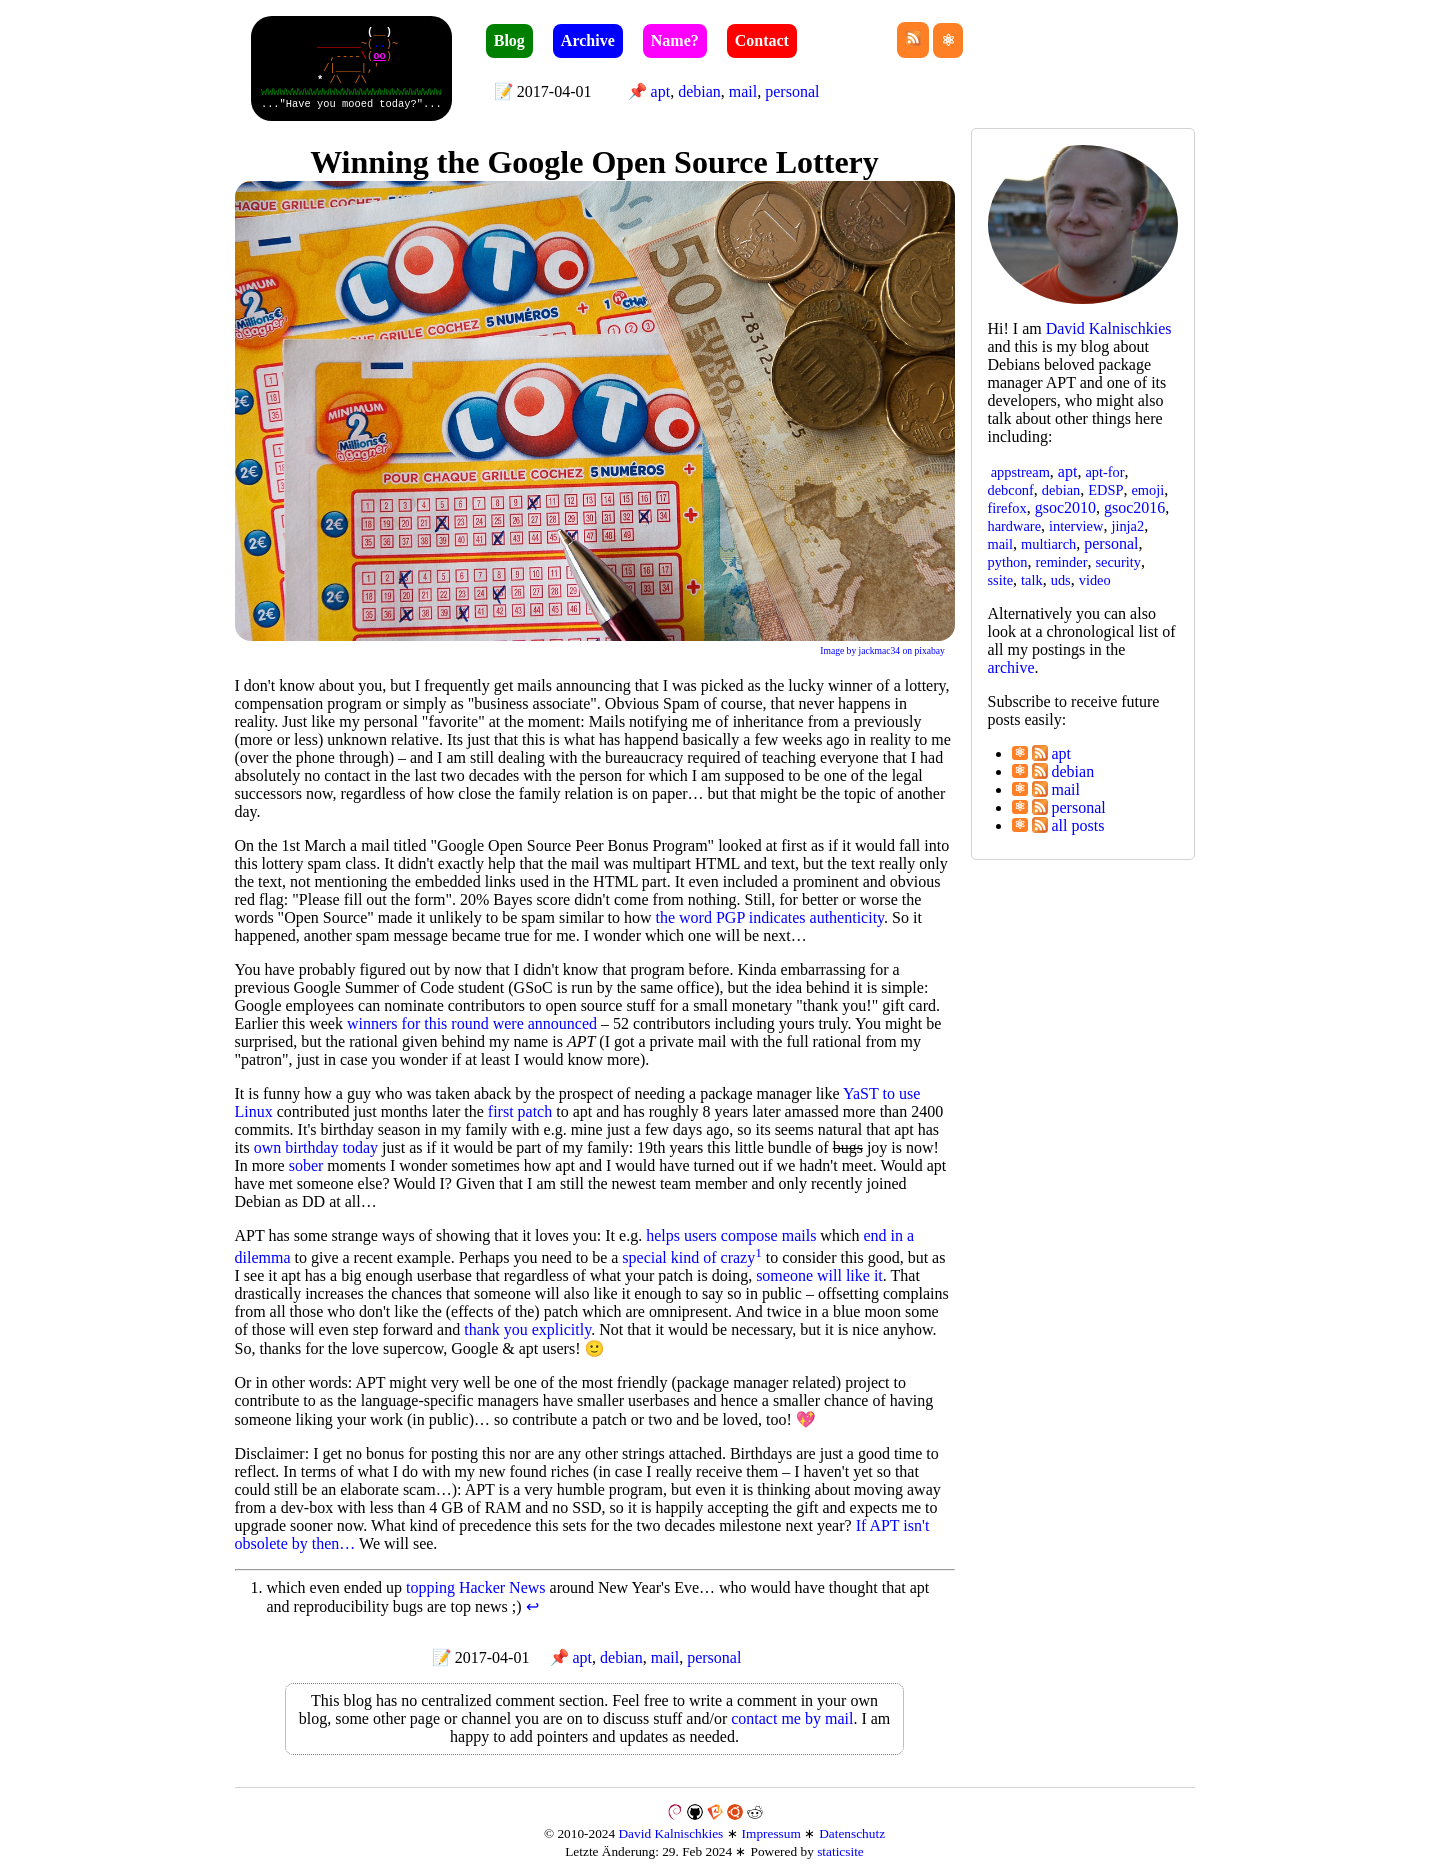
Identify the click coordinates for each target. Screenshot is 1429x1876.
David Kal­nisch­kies (1109, 328)
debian (699, 91)
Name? (675, 40)
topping (430, 1587)
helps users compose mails (731, 1235)
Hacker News (502, 1587)
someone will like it (819, 1275)
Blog (509, 40)
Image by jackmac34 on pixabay (882, 650)
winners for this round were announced (472, 1023)
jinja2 (1127, 526)
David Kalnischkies (670, 1833)
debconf (1011, 490)
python (1008, 562)
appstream (1020, 472)
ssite (1001, 580)
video (1095, 580)
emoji (1147, 490)
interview (1076, 526)
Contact (762, 40)
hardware (1015, 526)
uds (1061, 580)
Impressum (771, 1833)
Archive (588, 40)
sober (306, 1165)
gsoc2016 (1134, 507)
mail (743, 91)
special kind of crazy (688, 1257)
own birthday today (316, 1147)
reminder (1061, 562)
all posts (1068, 825)
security (1118, 562)
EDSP (1105, 490)
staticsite (840, 1851)
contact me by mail (792, 1718)
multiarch (1048, 544)
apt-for (1104, 472)
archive (1011, 667)
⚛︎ (1020, 753)
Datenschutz (852, 1833)
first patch (520, 1111)
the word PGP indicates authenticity (770, 917)
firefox (1007, 508)
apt (661, 91)
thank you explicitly (527, 1329)
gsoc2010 (1065, 507)
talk (1032, 580)
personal (792, 91)
